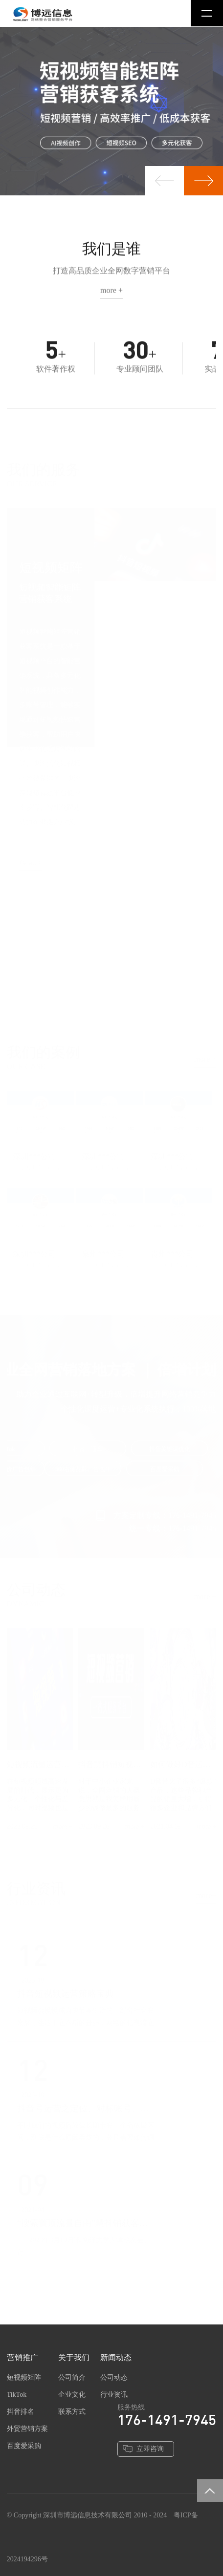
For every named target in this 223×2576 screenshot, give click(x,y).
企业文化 (72, 2394)
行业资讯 (114, 2394)
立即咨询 (150, 2448)
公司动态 (114, 2377)
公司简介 (72, 2377)
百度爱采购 (24, 2445)
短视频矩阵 (24, 2377)
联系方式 (72, 2411)
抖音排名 (20, 2411)
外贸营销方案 (27, 2428)
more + (111, 293)
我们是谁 (111, 251)
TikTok (17, 2394)
